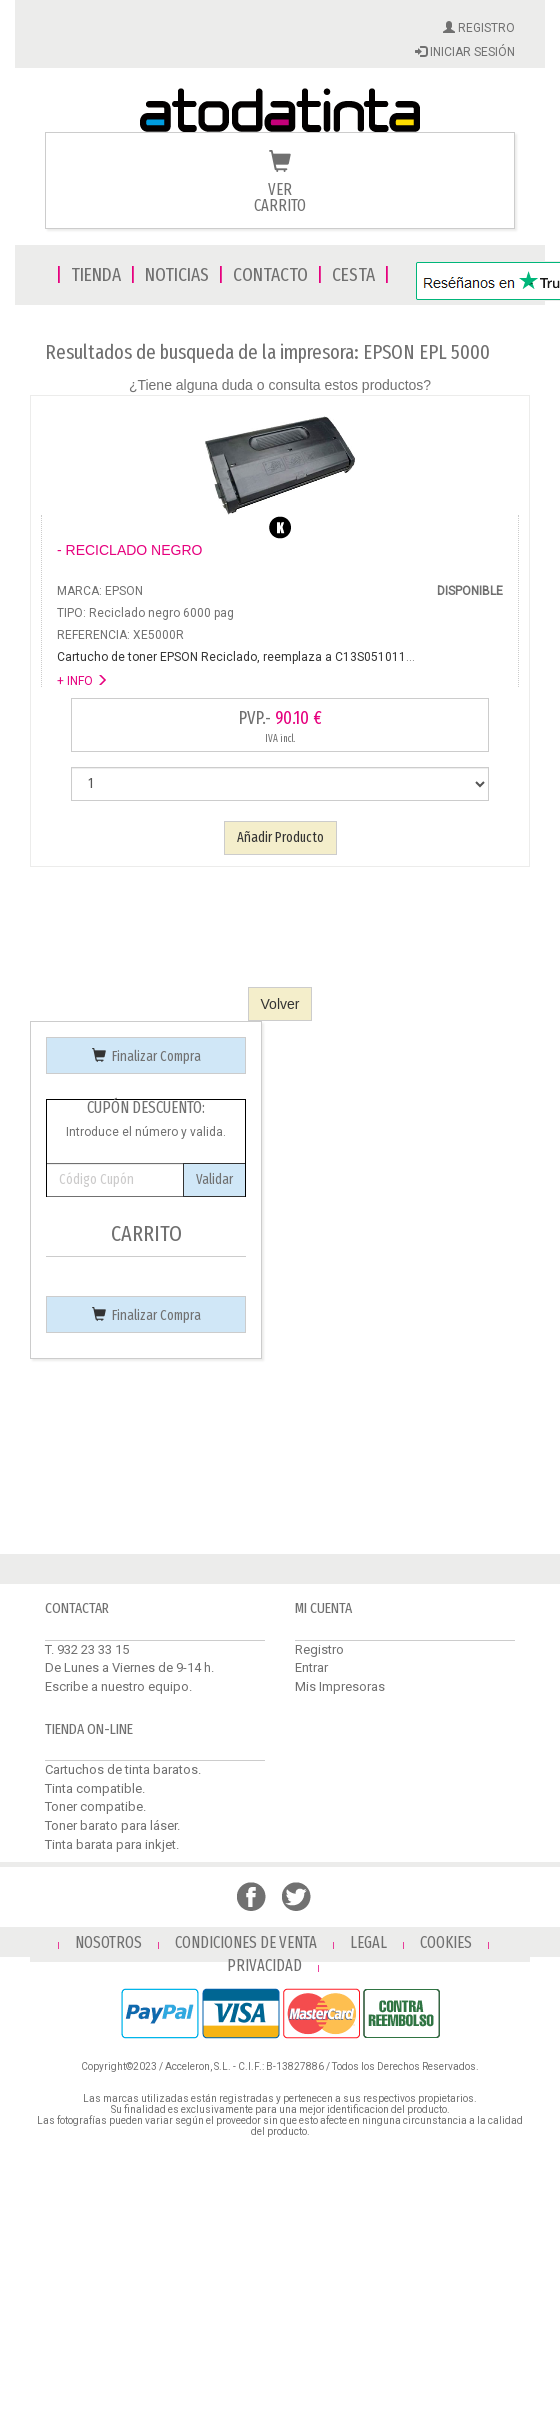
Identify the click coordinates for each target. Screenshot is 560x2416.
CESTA (353, 274)
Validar (214, 1179)
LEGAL (368, 1942)
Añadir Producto (280, 837)
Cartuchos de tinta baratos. (123, 1769)
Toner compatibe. (95, 1806)
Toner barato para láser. (112, 1825)
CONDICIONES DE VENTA (246, 1942)
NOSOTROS (108, 1942)
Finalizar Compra (146, 1056)
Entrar (311, 1667)
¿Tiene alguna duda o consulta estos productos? (280, 385)
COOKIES (446, 1942)
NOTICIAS (177, 274)
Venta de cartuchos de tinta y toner (280, 112)
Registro (319, 1649)
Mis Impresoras (340, 1686)
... (236, 657)
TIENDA (96, 274)
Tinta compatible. (95, 1788)
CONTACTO (270, 274)
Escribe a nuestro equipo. (118, 1686)
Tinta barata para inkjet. (112, 1844)
